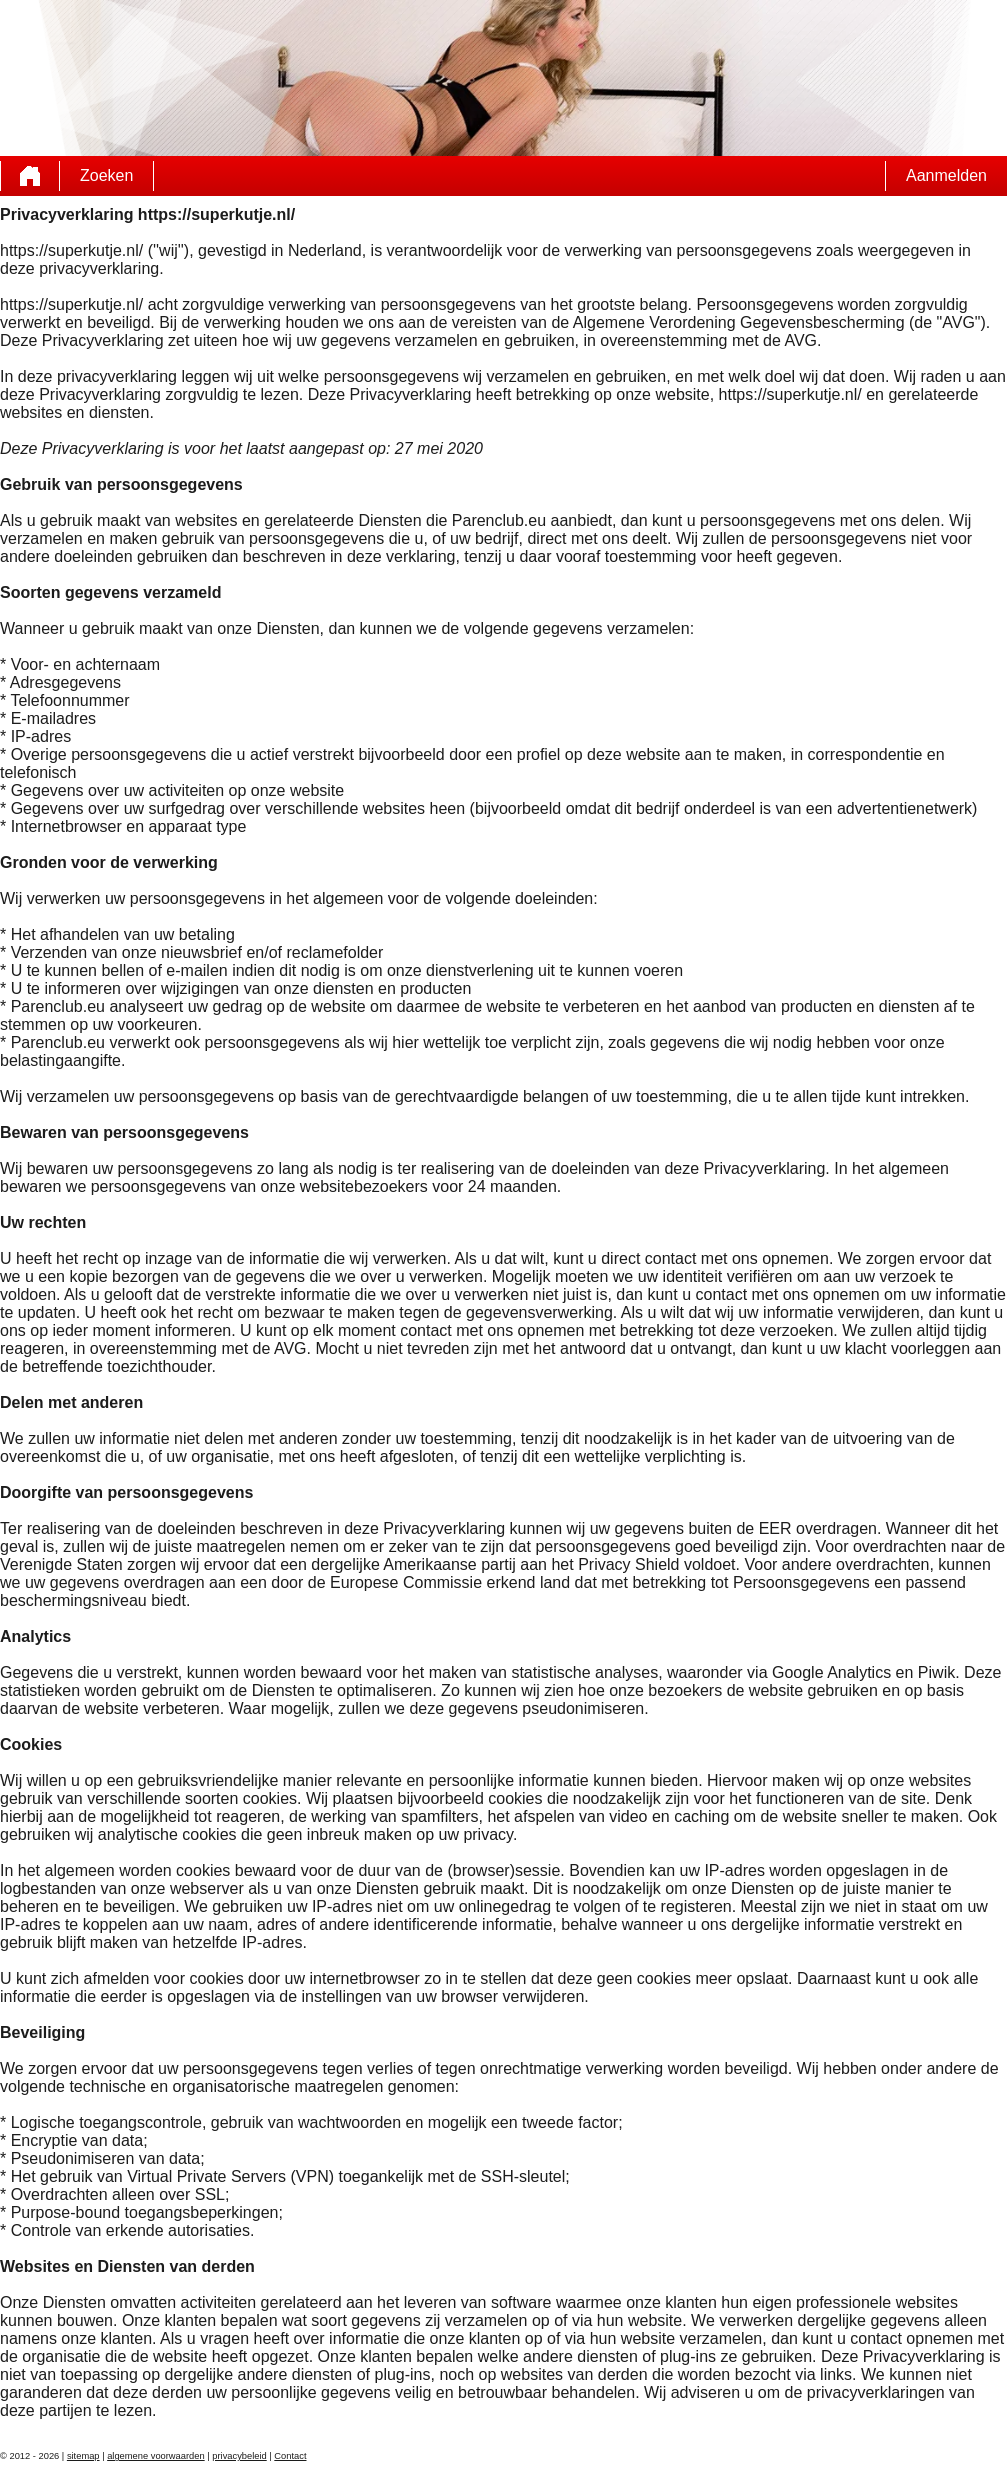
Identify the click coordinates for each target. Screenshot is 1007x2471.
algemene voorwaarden (156, 2456)
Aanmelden (946, 175)
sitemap (83, 2456)
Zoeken (106, 175)
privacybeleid (239, 2456)
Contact (290, 2456)
